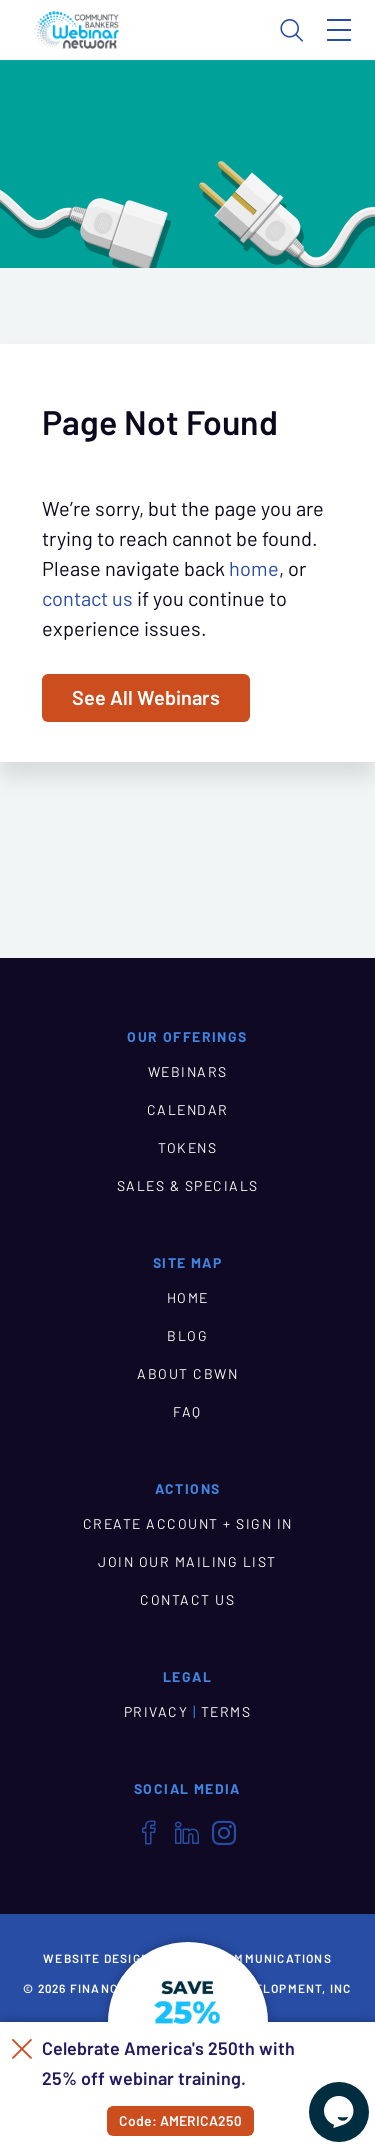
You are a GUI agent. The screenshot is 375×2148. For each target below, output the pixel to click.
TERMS (226, 1712)
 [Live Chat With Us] (339, 2112)
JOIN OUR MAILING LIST (187, 1562)
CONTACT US (187, 1600)
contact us (87, 599)
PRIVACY (156, 1712)
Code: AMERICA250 (180, 2121)
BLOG (187, 1336)
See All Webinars (146, 698)
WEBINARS (188, 1072)
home (254, 569)
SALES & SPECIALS (188, 1186)
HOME (188, 1298)
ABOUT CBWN (187, 1374)
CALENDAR (188, 1110)
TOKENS (187, 1148)
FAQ (187, 1412)
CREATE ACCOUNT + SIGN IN (188, 1524)
